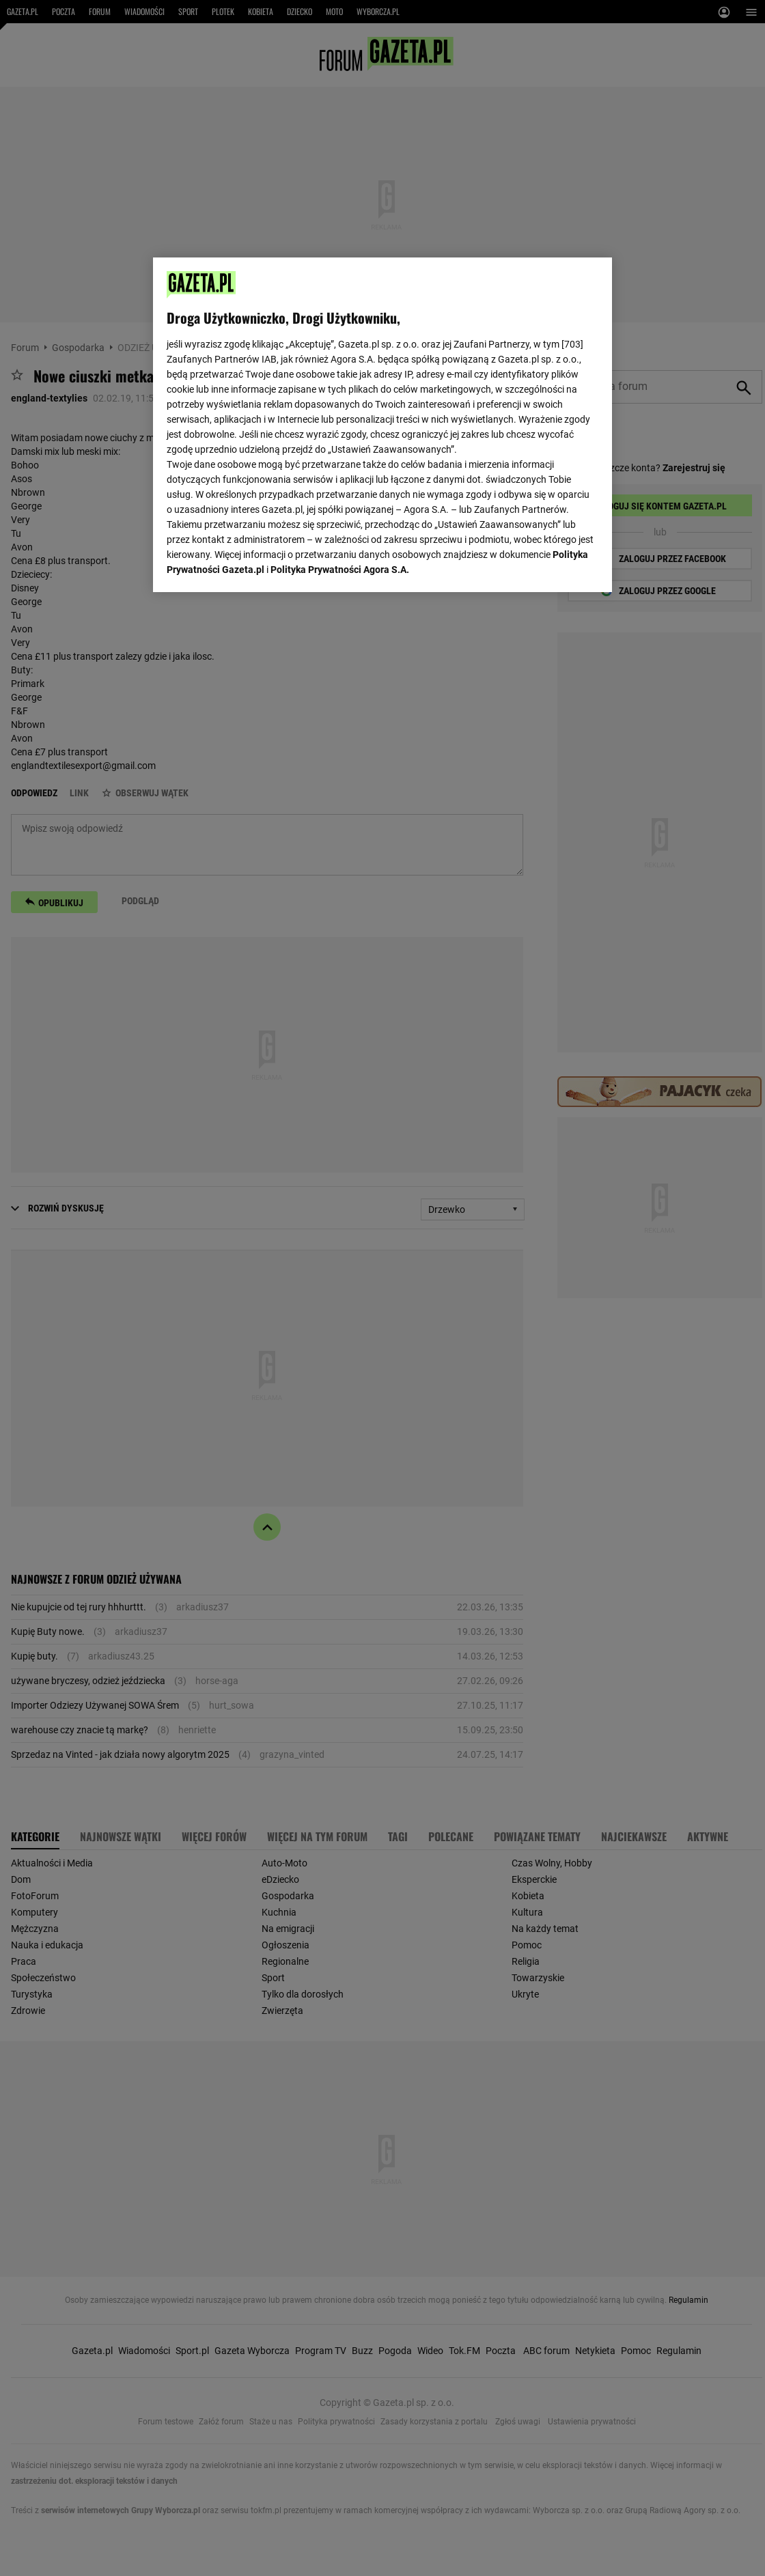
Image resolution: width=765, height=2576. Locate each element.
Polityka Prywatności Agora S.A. (339, 569)
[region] (382, 424)
